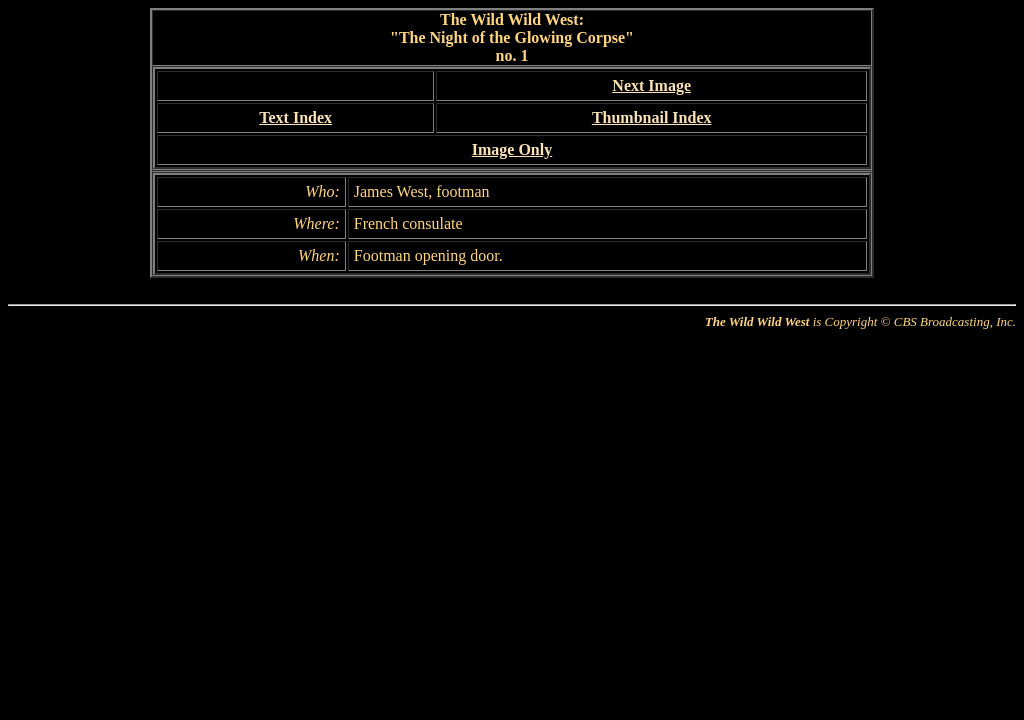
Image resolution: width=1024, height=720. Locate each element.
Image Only (512, 149)
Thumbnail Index (652, 117)
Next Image (651, 85)
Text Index (295, 117)
